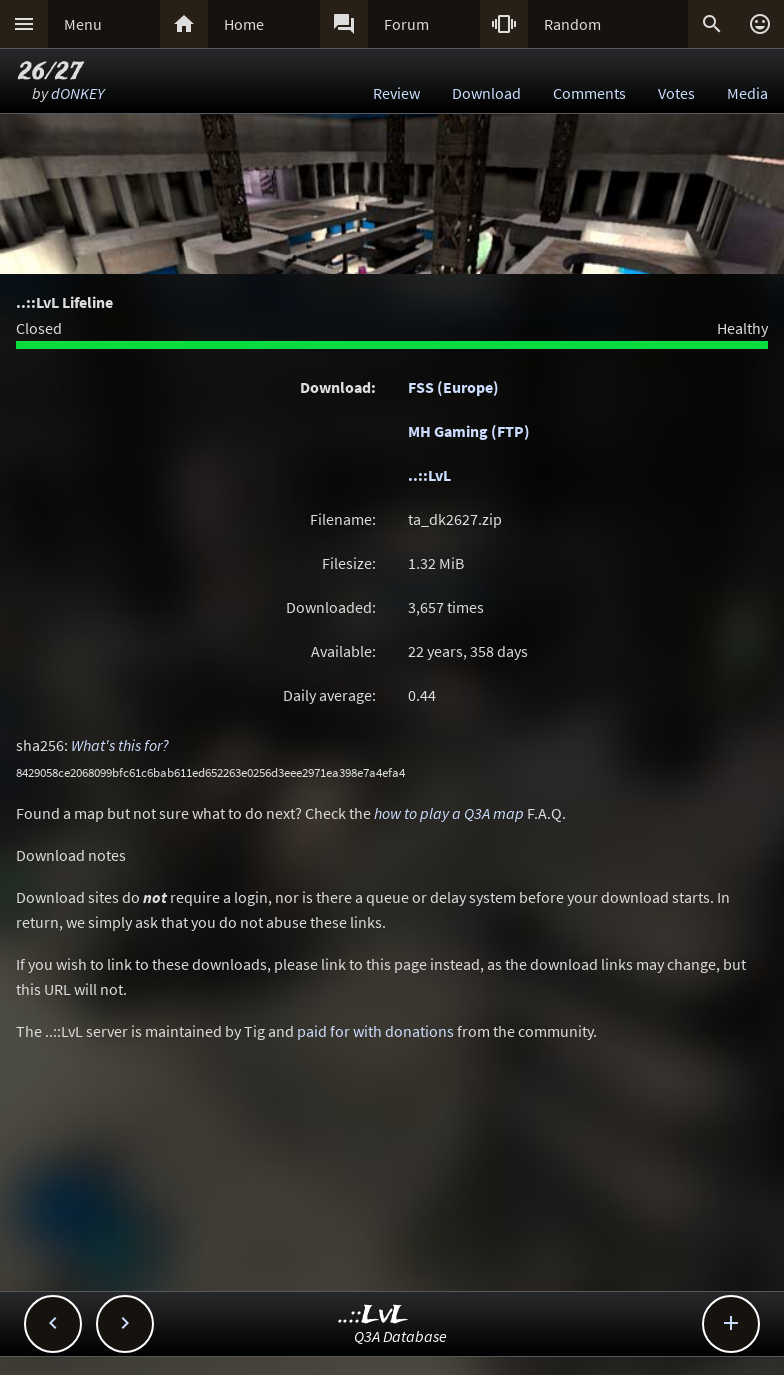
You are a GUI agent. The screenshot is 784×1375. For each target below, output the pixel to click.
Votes (676, 93)
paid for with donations (375, 1031)
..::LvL (429, 475)
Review (396, 93)
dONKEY (77, 93)
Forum (406, 24)
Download (486, 93)
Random (572, 24)
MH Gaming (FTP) (469, 431)
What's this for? (120, 745)
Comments (589, 93)
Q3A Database (400, 1336)
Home (244, 24)
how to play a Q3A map (449, 813)
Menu (83, 24)
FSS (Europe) (453, 387)
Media (747, 93)
